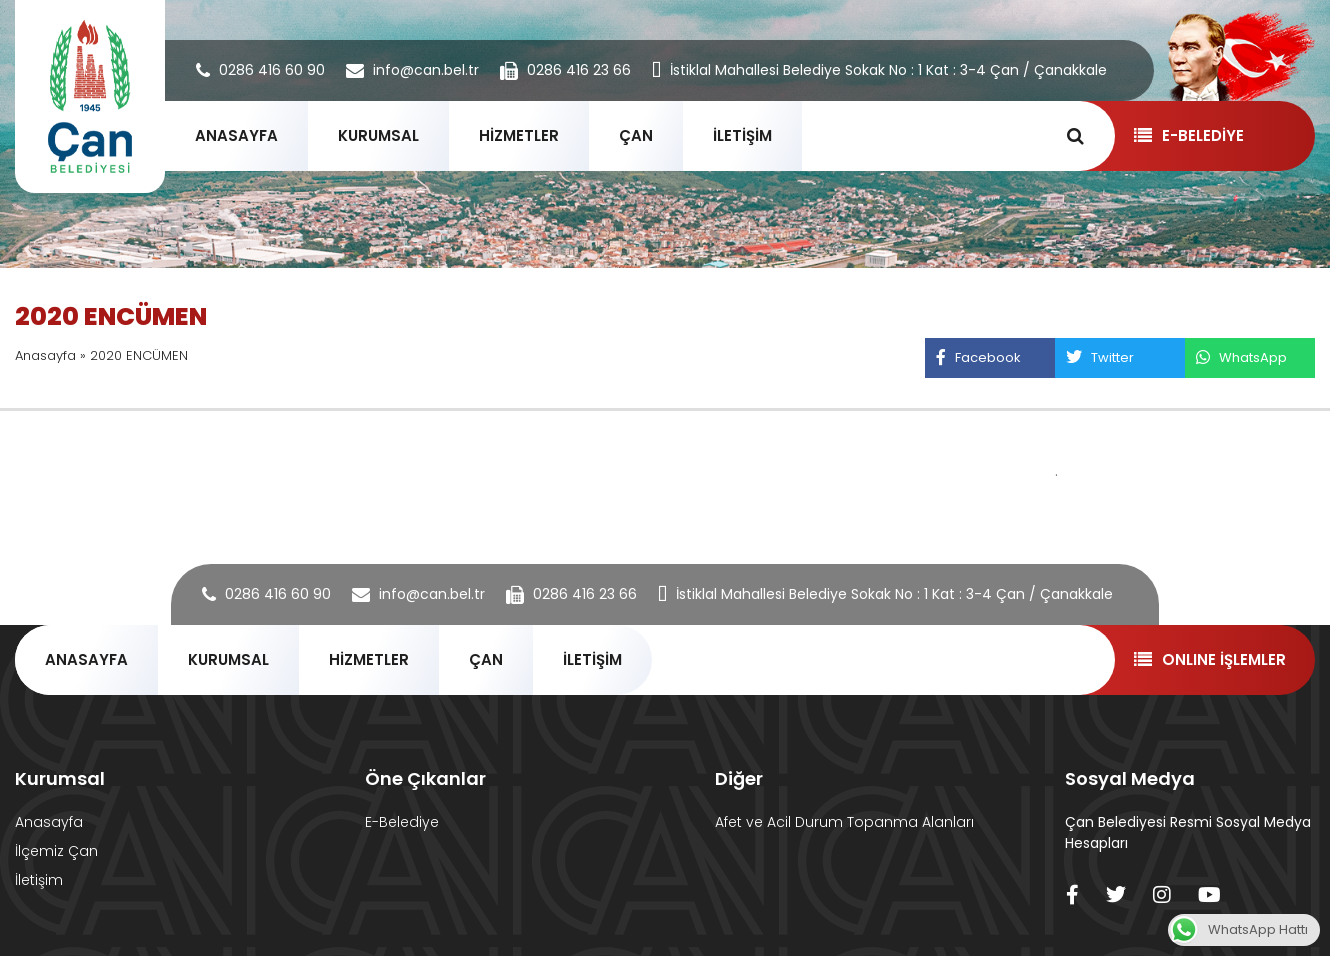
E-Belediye (402, 822)
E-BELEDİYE (1188, 135)
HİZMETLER (519, 135)
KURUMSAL (378, 135)
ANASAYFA (236, 135)
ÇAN (636, 135)
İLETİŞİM (742, 135)
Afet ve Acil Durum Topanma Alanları (844, 822)
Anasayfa (45, 355)
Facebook (978, 357)
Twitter (1099, 357)
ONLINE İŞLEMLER (1209, 659)
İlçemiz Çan (56, 851)
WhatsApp (1241, 357)
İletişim (39, 880)
